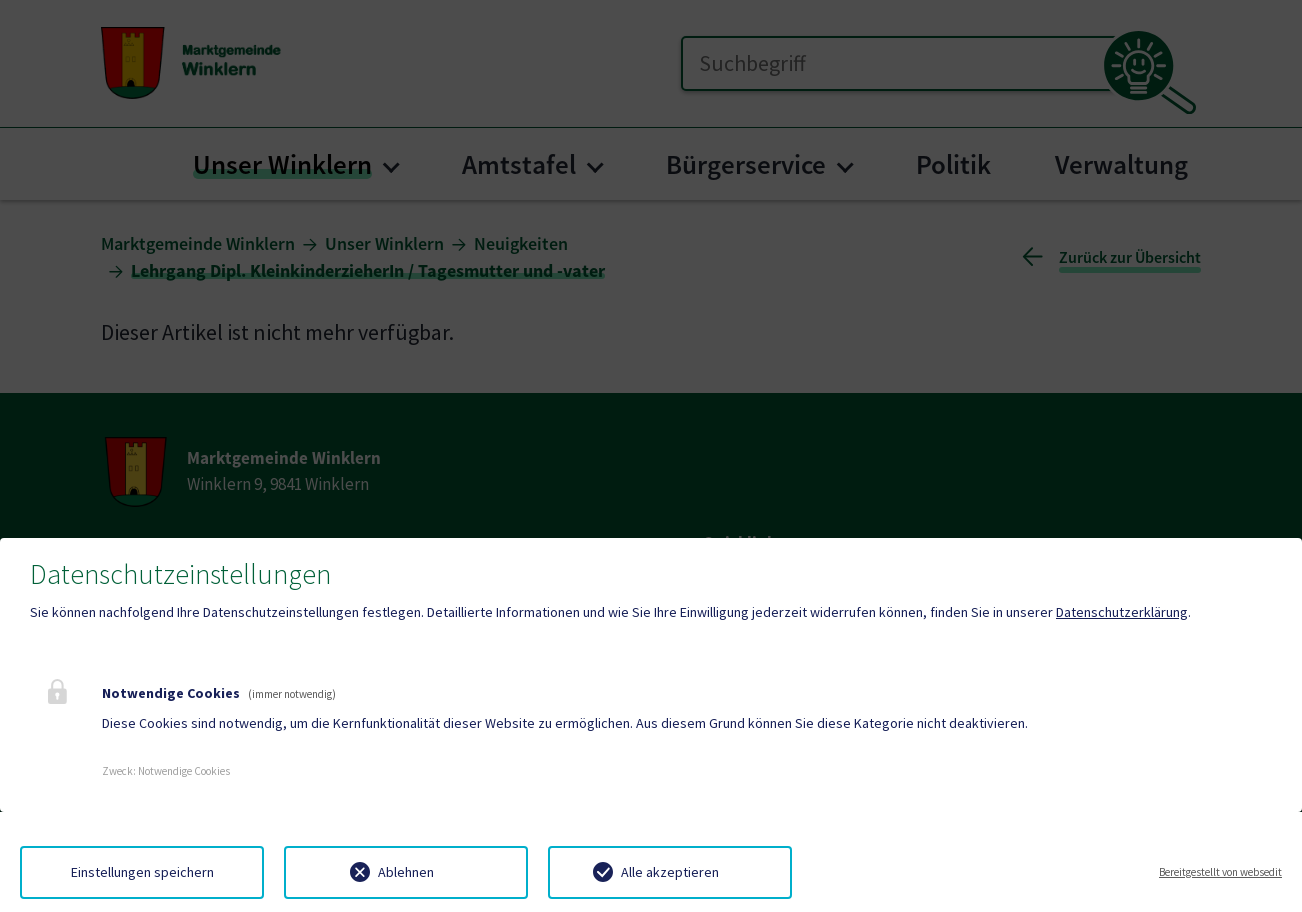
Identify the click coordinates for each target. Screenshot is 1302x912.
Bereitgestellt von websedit (1220, 872)
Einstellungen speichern (142, 872)
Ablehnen (406, 872)
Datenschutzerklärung (1122, 612)
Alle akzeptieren (670, 872)
